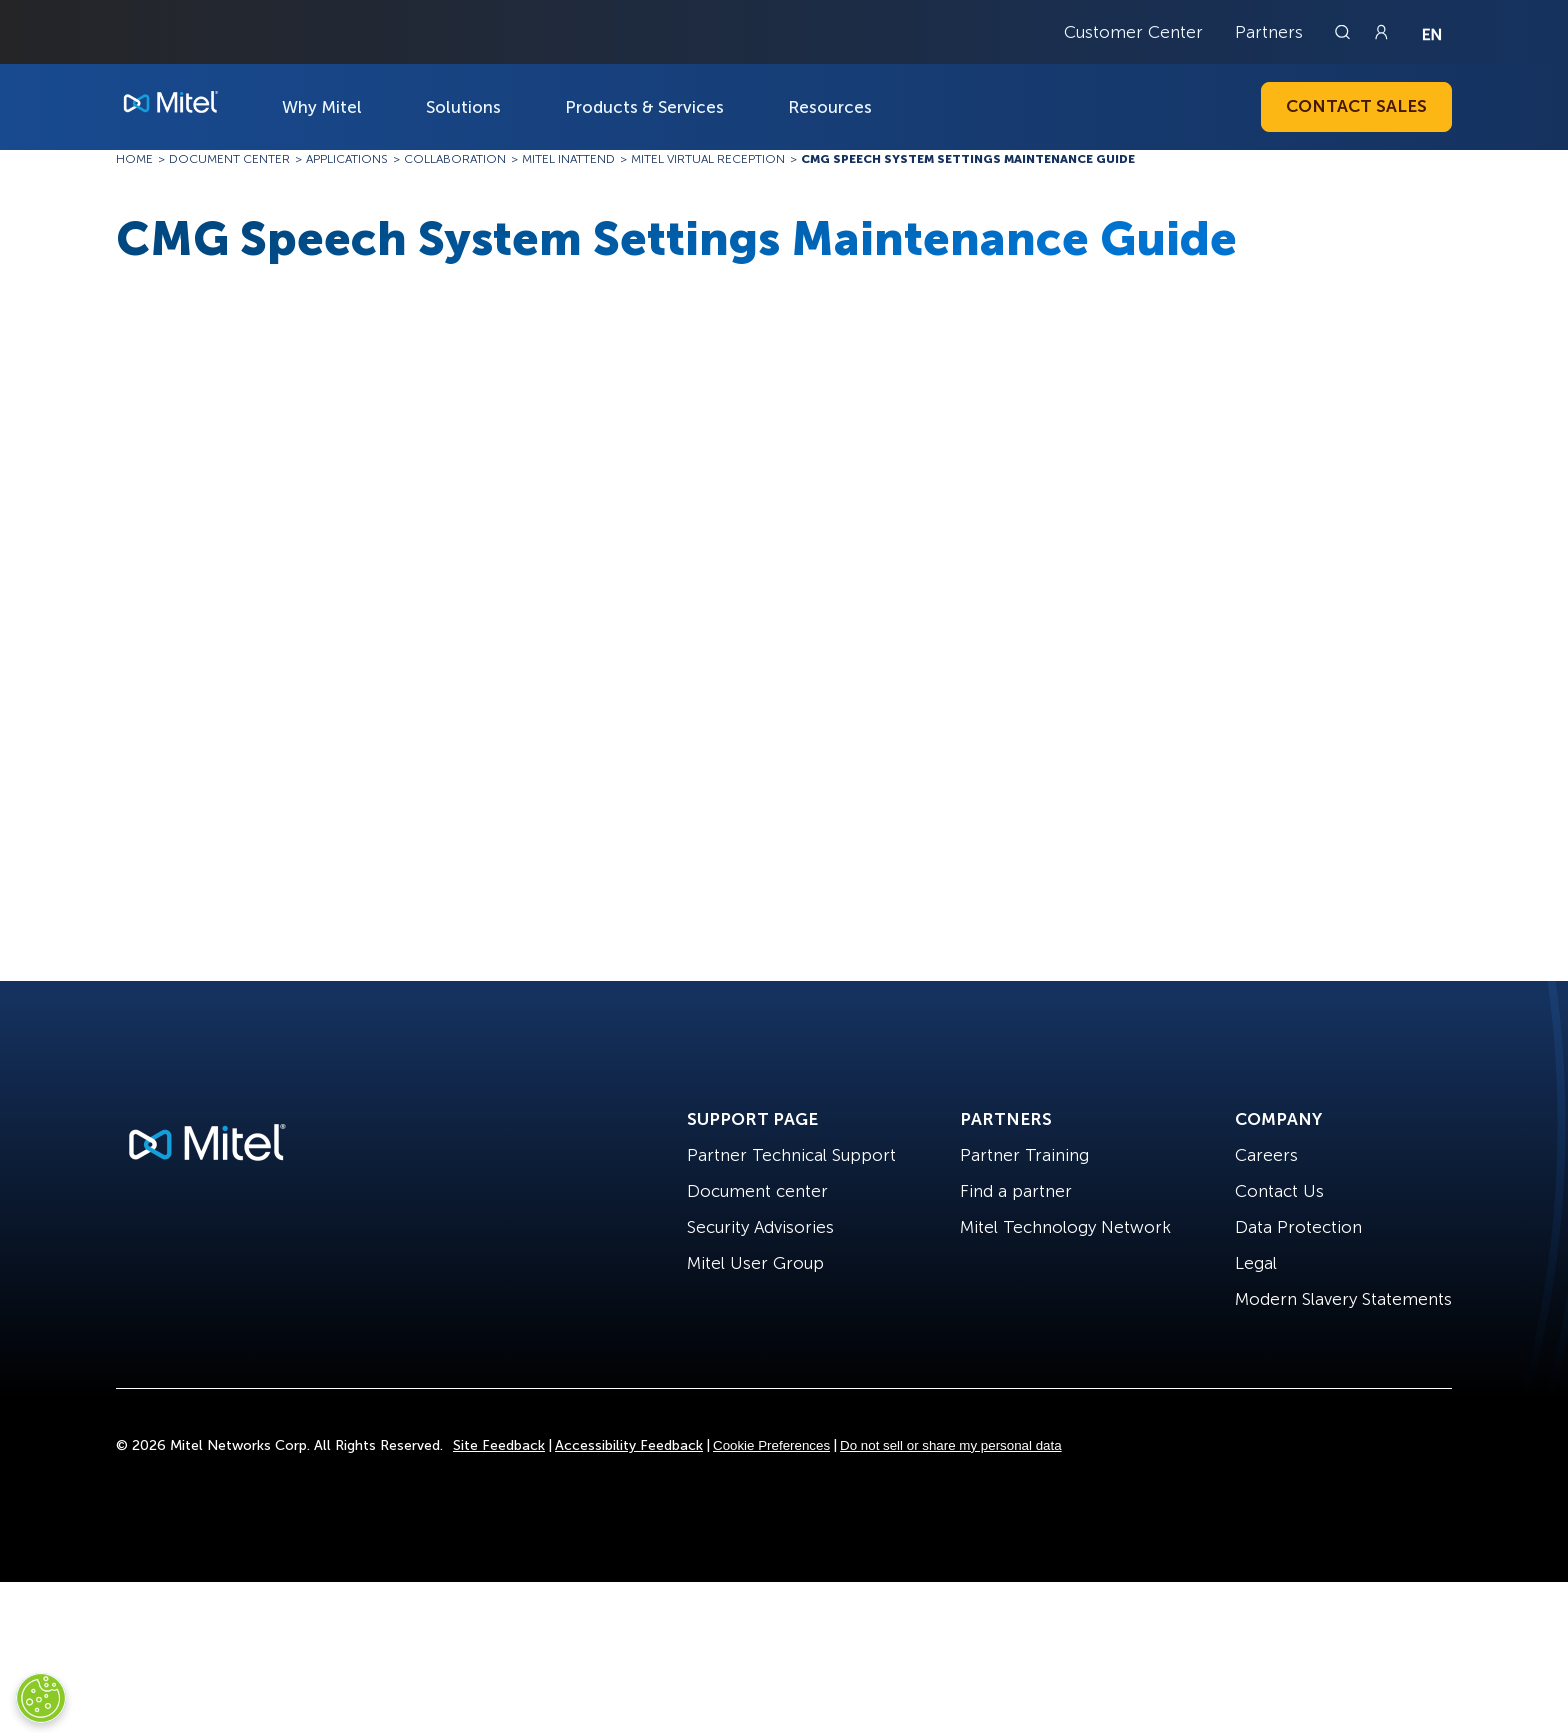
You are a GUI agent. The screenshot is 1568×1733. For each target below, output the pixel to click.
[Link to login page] (1381, 32)
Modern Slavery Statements (1343, 1299)
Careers (1266, 1155)
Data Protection (1298, 1227)
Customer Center (1133, 32)
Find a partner (1016, 1191)
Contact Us (1279, 1191)
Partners (1269, 32)
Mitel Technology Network (1065, 1227)
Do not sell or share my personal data (951, 1445)
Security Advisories (760, 1227)
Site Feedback (499, 1445)
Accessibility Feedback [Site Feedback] (629, 1445)
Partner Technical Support (791, 1155)
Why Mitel (322, 107)
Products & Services (644, 107)
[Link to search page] (1345, 32)
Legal (1256, 1263)
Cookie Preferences (771, 1445)
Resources (830, 107)
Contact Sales (1356, 106)
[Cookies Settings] (41, 1698)
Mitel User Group (755, 1263)
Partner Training (1024, 1155)
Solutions (463, 107)
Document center (757, 1191)
